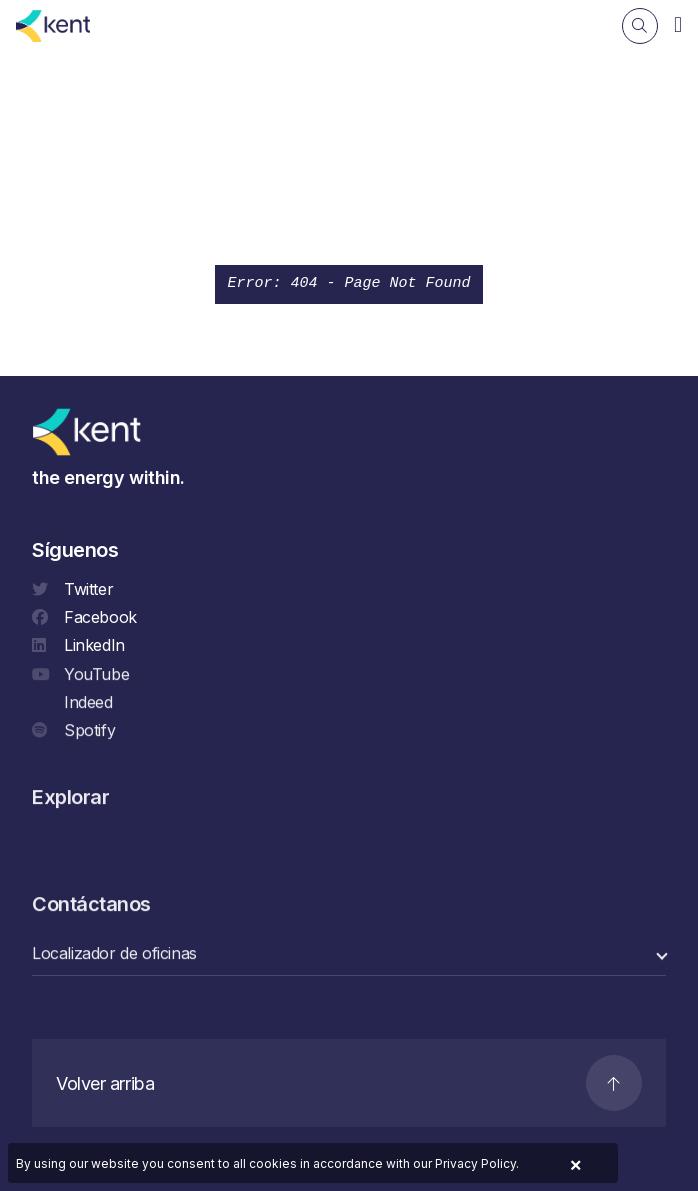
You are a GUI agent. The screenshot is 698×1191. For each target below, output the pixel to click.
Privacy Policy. (477, 1163)
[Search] (640, 26)
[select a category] (349, 955)
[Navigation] (678, 24)
